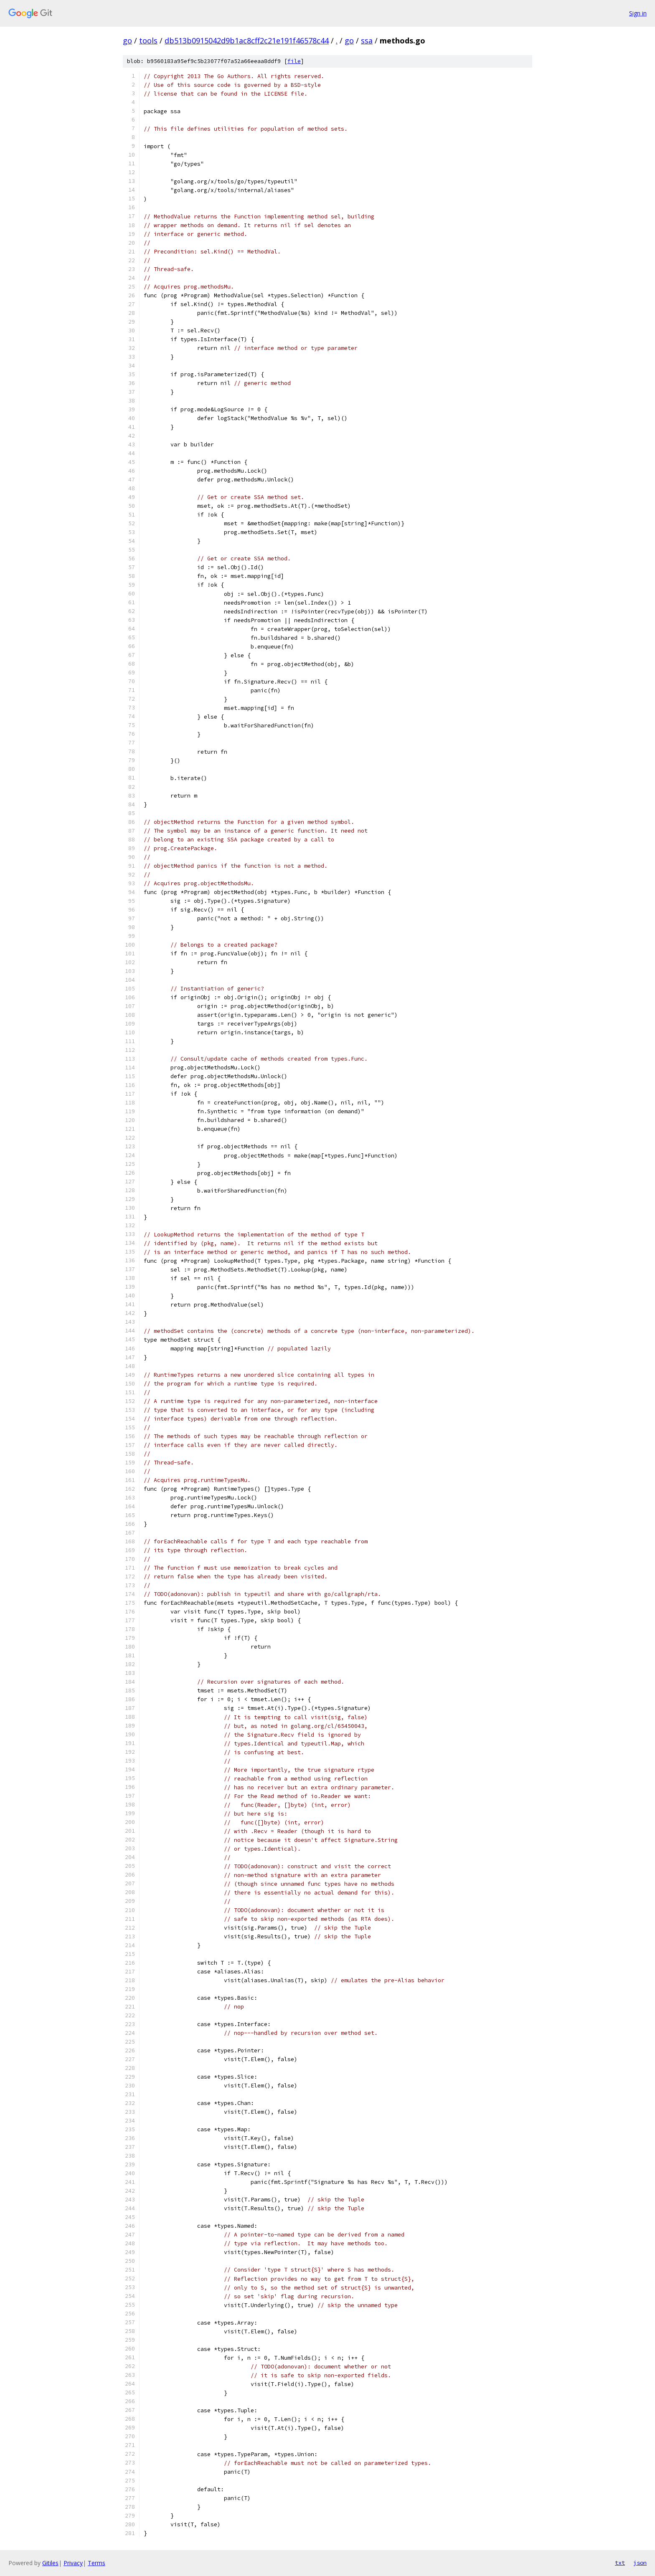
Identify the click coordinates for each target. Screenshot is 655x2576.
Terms (96, 2563)
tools (148, 40)
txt (620, 2562)
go (127, 40)
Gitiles (50, 2563)
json (640, 2562)
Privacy (73, 2563)
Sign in (638, 13)
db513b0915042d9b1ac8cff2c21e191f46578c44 (247, 40)
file (294, 61)
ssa (367, 40)
